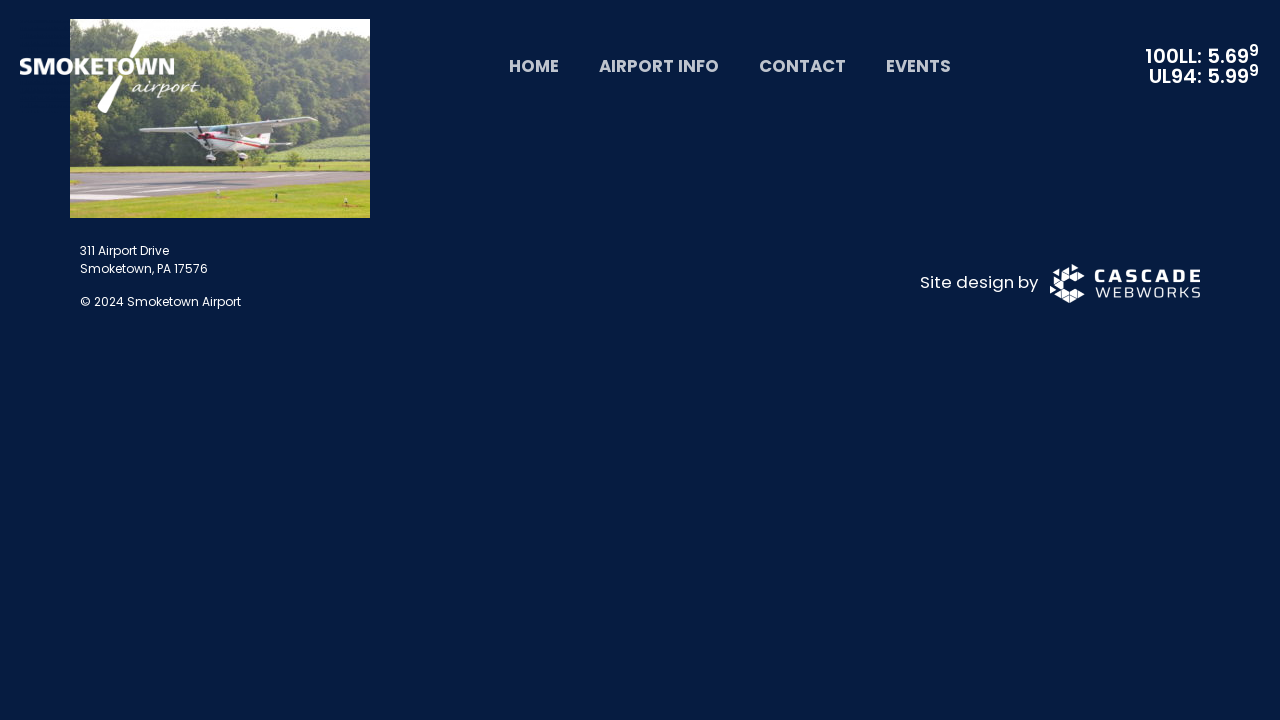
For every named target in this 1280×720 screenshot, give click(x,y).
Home (534, 66)
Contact (802, 66)
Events (918, 66)
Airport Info (659, 66)
